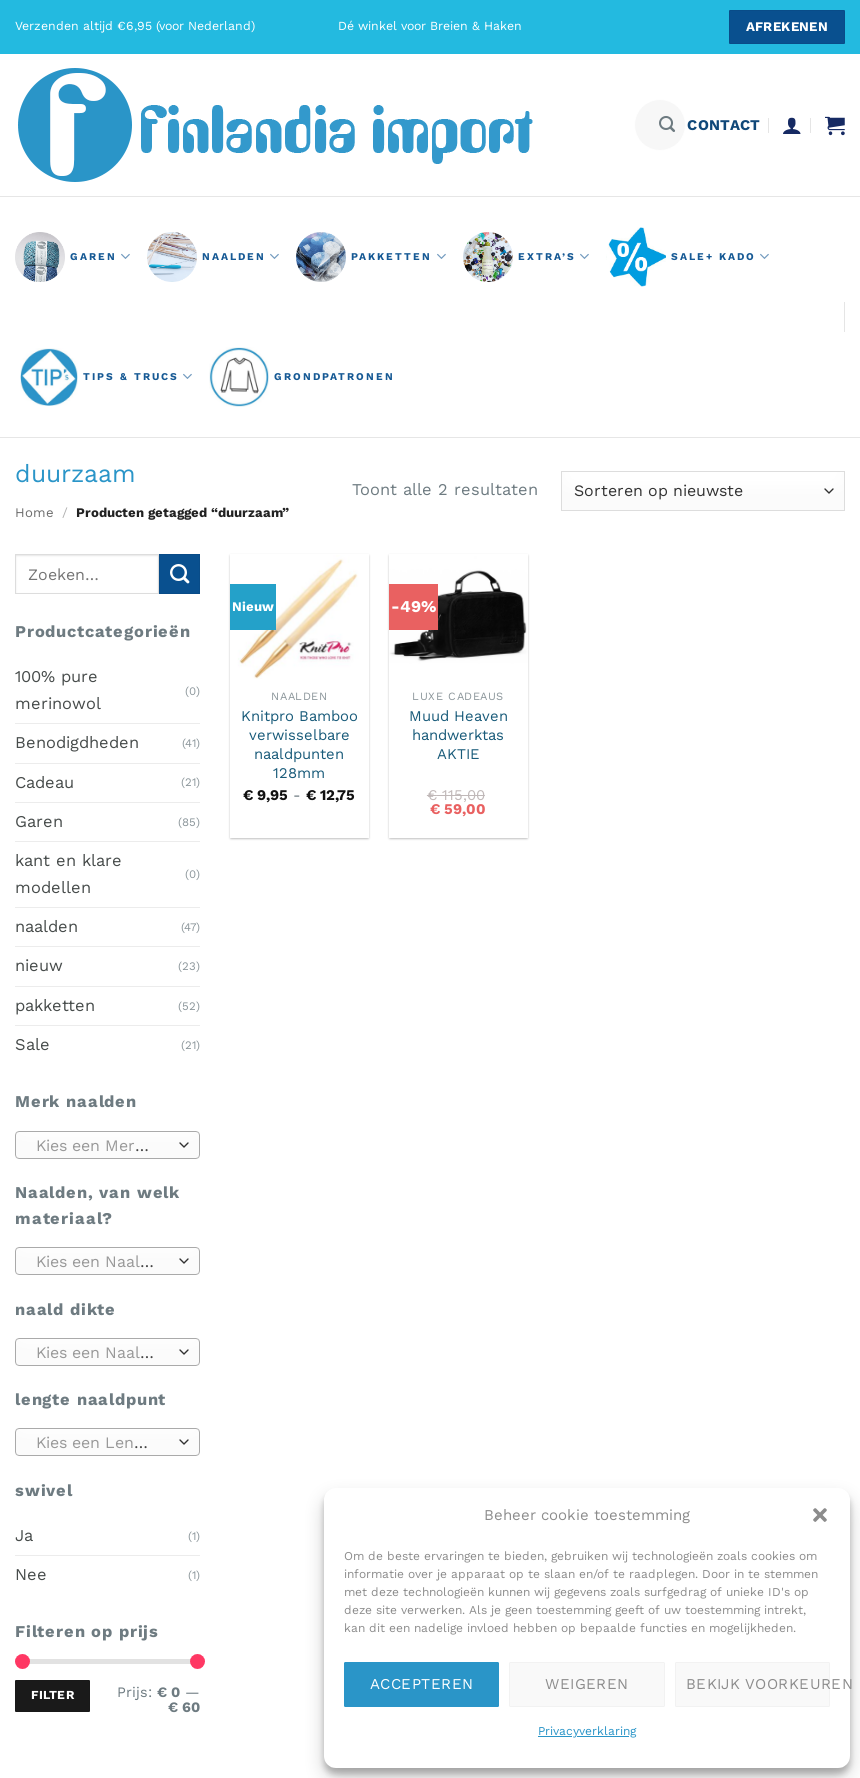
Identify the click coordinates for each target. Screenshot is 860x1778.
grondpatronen (302, 377)
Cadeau (44, 781)
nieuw (39, 965)
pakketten (371, 257)
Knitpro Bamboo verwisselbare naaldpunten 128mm (299, 745)
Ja (24, 1535)
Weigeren (587, 1684)
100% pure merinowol (58, 689)
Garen (39, 821)
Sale (32, 1044)
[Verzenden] (667, 125)
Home (34, 512)
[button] (820, 1515)
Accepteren (422, 1684)
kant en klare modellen (68, 873)
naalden (214, 257)
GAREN (73, 257)
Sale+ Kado (688, 257)
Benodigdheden (77, 742)
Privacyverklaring (587, 1731)
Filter (52, 1695)
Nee (31, 1574)
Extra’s (527, 257)
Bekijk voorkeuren (758, 1684)
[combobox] (107, 1144)
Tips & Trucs (107, 377)
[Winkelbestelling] (703, 491)
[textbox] (102, 1145)
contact (723, 125)
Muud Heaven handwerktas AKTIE (458, 735)
